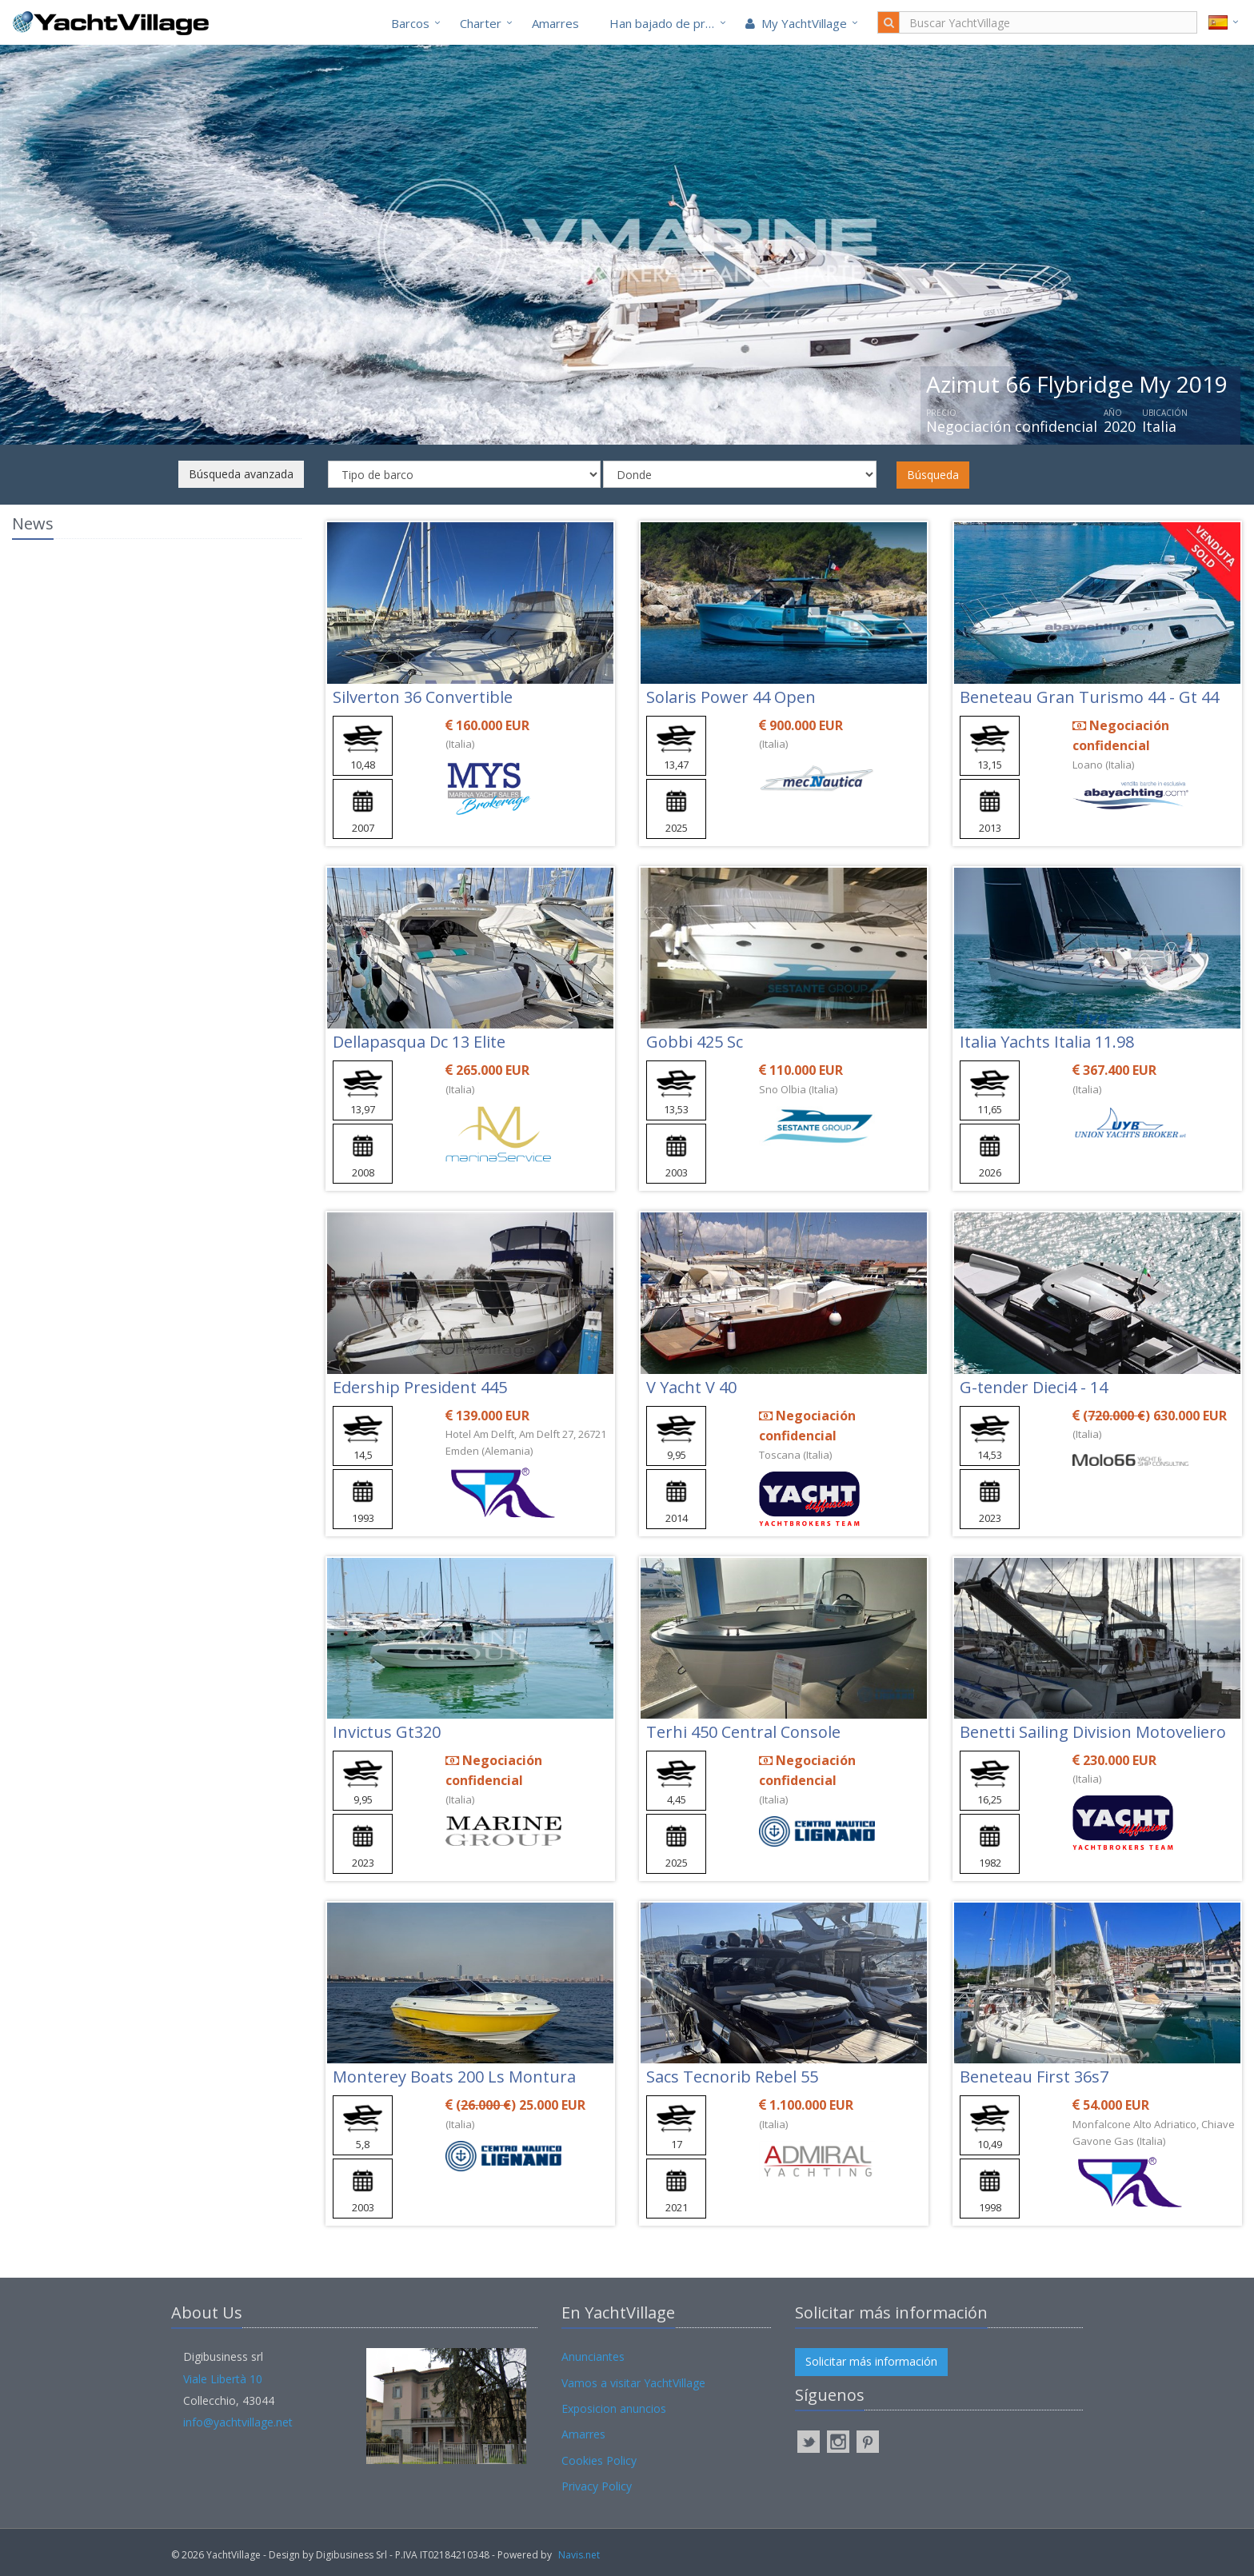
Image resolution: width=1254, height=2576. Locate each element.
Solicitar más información (871, 2361)
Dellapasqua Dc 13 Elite (419, 1041)
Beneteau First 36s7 (1034, 2076)
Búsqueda (933, 474)
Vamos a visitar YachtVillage (633, 2382)
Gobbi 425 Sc (694, 1041)
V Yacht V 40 (691, 1387)
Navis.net (579, 2555)
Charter (480, 23)
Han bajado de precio (668, 23)
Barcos (410, 23)
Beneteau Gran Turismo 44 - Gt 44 (1089, 697)
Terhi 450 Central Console (743, 1732)
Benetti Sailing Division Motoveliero (1093, 1732)
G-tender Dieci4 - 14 (1034, 1387)
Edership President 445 (420, 1387)
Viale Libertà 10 (222, 2378)
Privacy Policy (596, 2486)
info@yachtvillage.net (238, 2422)
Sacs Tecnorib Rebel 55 (732, 2076)
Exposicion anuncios (613, 2408)
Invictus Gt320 (387, 1732)
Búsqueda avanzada (241, 473)
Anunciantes (593, 2356)
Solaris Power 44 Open (731, 697)
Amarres (555, 23)
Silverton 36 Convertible (423, 697)
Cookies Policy (599, 2460)
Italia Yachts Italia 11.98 (1047, 1041)
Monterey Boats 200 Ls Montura (454, 2076)
